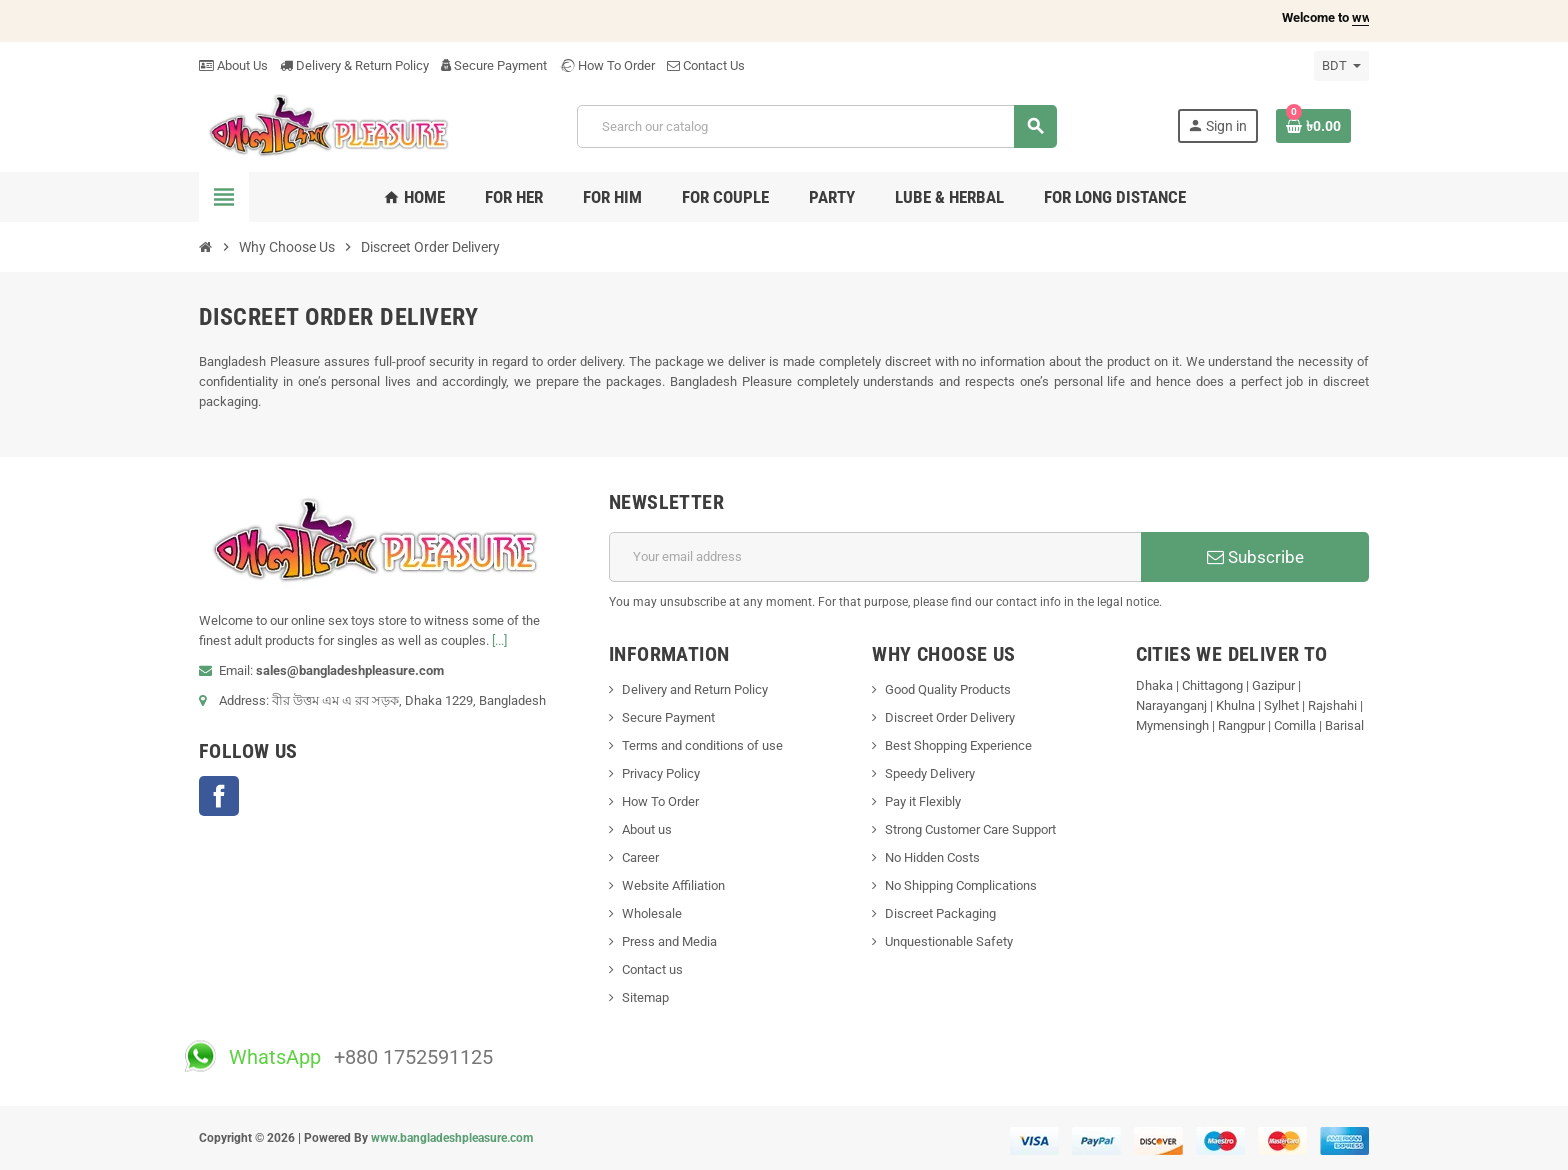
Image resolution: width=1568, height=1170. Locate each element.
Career (640, 857)
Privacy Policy (661, 773)
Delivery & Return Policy (354, 65)
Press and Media (669, 941)
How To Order (607, 65)
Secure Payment (494, 65)
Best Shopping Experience (958, 745)
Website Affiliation (673, 885)
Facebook (219, 796)
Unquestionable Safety (949, 941)
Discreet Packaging (940, 913)
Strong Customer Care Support (970, 829)
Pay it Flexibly (923, 801)
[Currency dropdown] (1341, 66)
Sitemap (645, 997)
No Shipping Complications (961, 885)
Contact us (652, 969)
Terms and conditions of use (702, 745)
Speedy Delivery (930, 773)
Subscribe (1255, 557)
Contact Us (706, 65)
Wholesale (652, 913)
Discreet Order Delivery (950, 717)
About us (647, 829)
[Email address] (875, 557)
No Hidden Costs (932, 857)
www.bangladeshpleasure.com (452, 1138)
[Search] (816, 126)
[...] (499, 640)
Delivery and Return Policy (695, 689)
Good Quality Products (948, 689)
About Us (233, 65)
